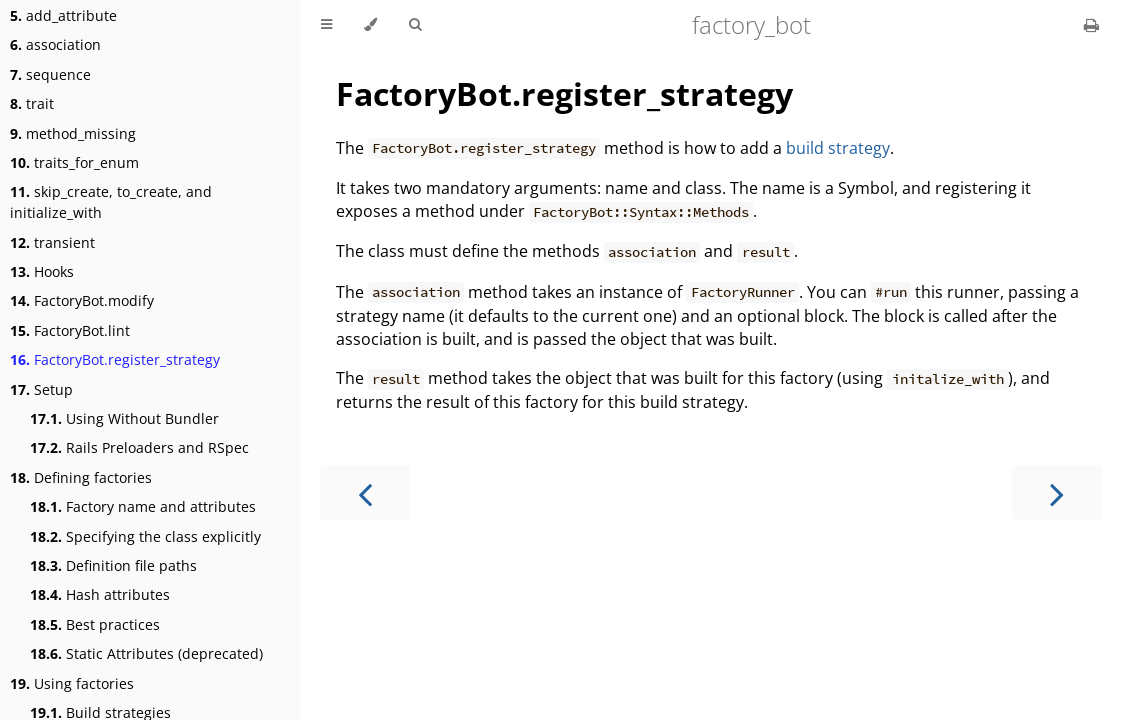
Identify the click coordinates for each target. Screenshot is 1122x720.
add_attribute (63, 15)
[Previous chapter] (365, 492)
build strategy (838, 148)
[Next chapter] (1057, 492)
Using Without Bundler (124, 418)
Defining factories (81, 477)
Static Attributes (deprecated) (146, 653)
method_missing (73, 133)
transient (52, 242)
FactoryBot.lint (70, 330)
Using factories (72, 683)
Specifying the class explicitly (145, 536)
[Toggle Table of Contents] (326, 25)
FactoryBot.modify (82, 300)
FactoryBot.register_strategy (115, 359)
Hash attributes (100, 594)
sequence (50, 74)
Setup (41, 389)
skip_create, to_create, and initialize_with (111, 202)
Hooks (42, 271)
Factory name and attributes (143, 506)
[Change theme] (370, 25)
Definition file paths (113, 565)
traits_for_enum (74, 162)
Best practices (95, 624)
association (55, 44)
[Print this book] (1091, 25)
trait (32, 103)
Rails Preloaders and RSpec (139, 447)
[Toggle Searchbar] (415, 25)
